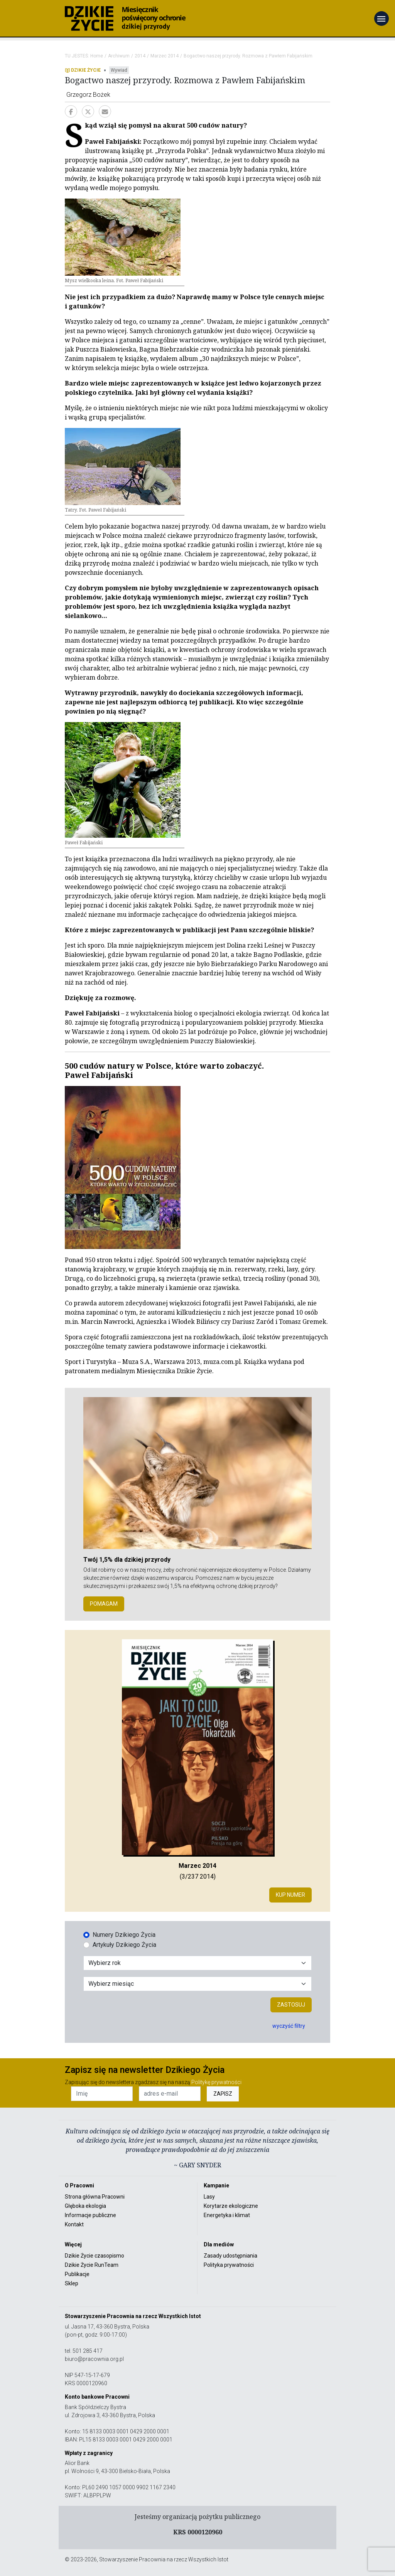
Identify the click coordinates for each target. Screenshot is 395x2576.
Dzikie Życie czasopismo (94, 2256)
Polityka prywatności (229, 2265)
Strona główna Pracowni (95, 2197)
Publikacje (77, 2274)
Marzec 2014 (164, 56)
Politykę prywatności (216, 2082)
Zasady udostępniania (230, 2256)
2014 (140, 56)
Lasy (209, 2197)
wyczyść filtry (288, 2026)
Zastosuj (291, 2005)
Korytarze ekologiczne (231, 2206)
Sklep (71, 2283)
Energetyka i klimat (227, 2215)
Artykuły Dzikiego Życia (124, 1944)
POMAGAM (104, 1604)
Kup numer (290, 1895)
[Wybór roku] (197, 1963)
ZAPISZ (222, 2094)
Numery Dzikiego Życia (124, 1934)
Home (96, 56)
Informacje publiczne (90, 2215)
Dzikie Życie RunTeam (91, 2265)
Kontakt (74, 2224)
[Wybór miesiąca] (197, 1984)
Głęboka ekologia (85, 2206)
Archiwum (119, 56)
